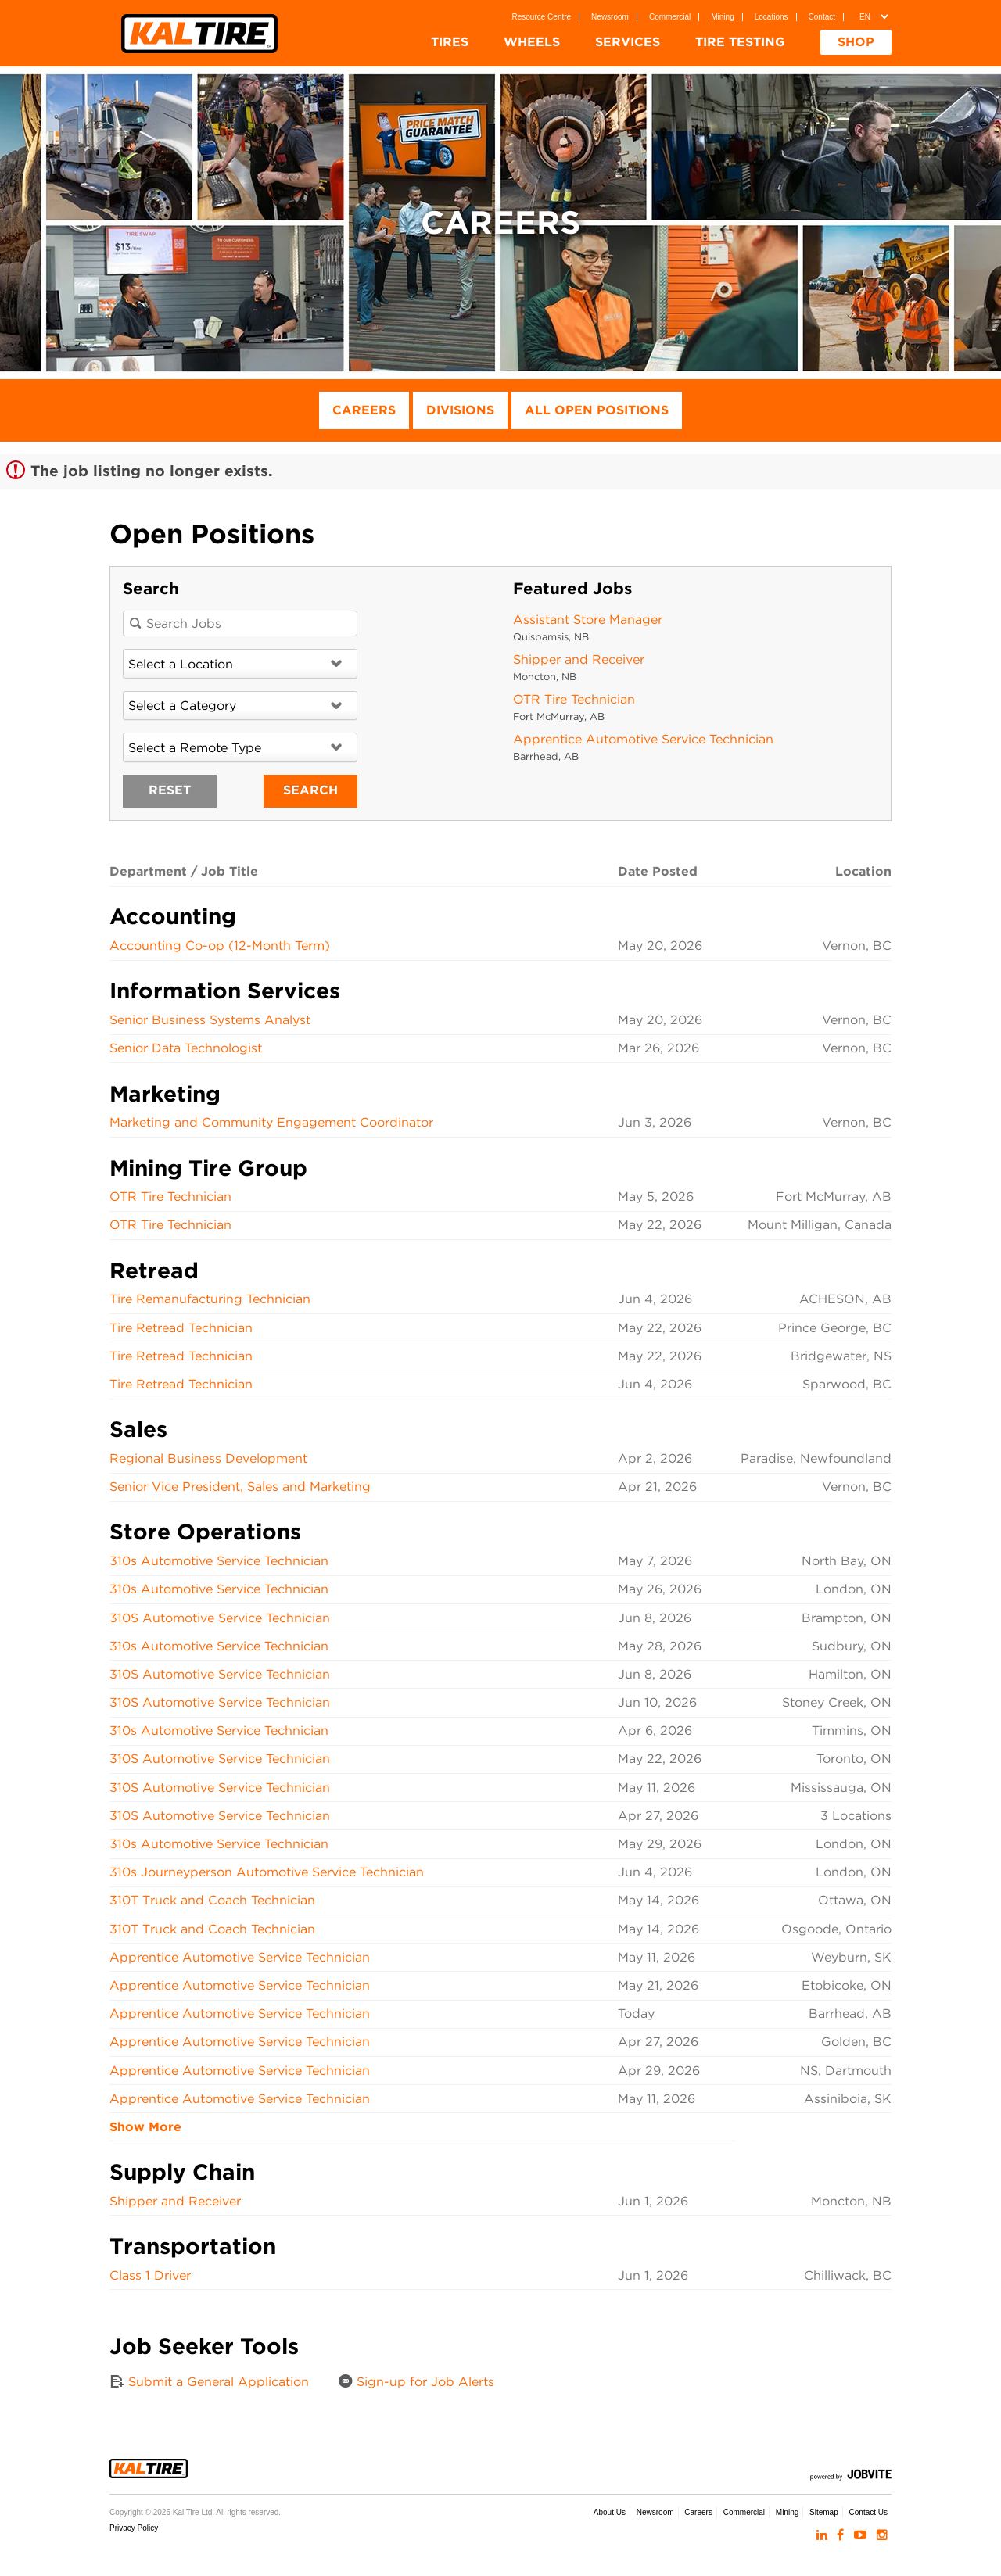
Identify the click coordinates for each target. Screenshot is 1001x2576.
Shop (856, 41)
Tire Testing (740, 41)
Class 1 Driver (150, 2275)
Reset (170, 790)
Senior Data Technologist (185, 1048)
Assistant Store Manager (587, 619)
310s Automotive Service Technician (218, 1560)
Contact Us (868, 2512)
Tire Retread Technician (181, 1327)
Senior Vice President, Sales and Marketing (240, 1486)
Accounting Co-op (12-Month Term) (219, 945)
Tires (449, 41)
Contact (822, 17)
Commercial (670, 17)
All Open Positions (597, 410)
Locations (771, 17)
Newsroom (610, 17)
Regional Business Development (208, 1458)
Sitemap (823, 2512)
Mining (722, 17)
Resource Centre (542, 17)
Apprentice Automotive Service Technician (643, 739)
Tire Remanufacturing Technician (209, 1299)
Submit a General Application (209, 2381)
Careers (364, 410)
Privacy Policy (133, 2528)
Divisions (460, 410)
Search (310, 790)
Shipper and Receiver (578, 659)
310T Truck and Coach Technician (212, 1900)
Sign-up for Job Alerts (416, 2381)
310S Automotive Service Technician (219, 1617)
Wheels (532, 41)
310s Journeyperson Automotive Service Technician (266, 1872)
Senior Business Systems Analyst (209, 1019)
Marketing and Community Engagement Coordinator (271, 1122)
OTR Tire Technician (574, 699)
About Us (610, 2512)
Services (627, 41)
